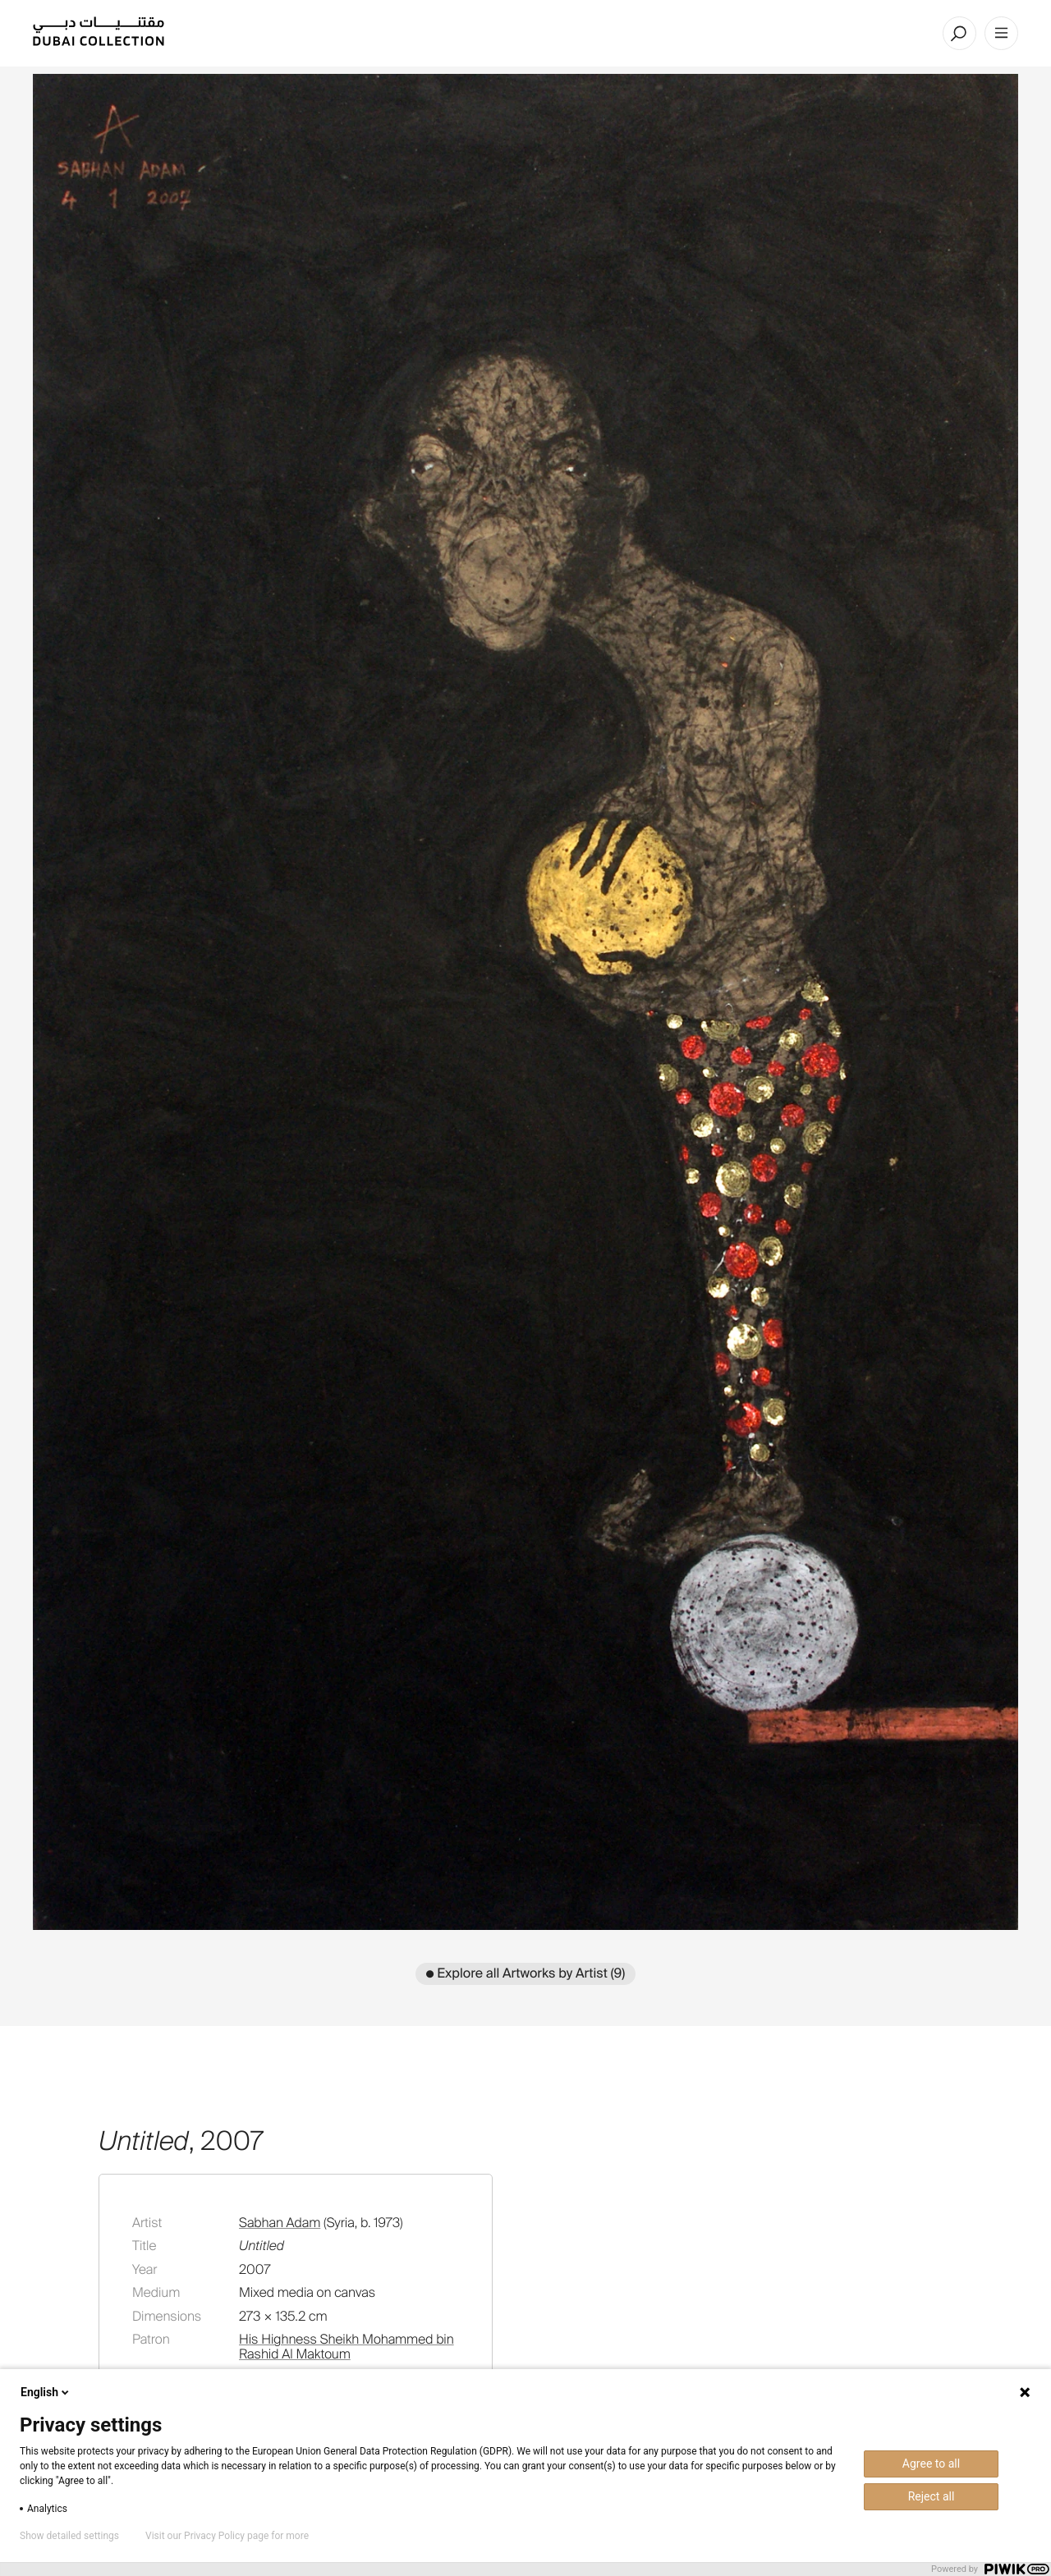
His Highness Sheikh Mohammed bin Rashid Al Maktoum (346, 2347)
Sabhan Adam (279, 2222)
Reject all (931, 2496)
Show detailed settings (69, 2536)
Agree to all (931, 2463)
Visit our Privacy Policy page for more (227, 2536)
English (46, 2392)
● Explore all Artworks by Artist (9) (526, 1973)
